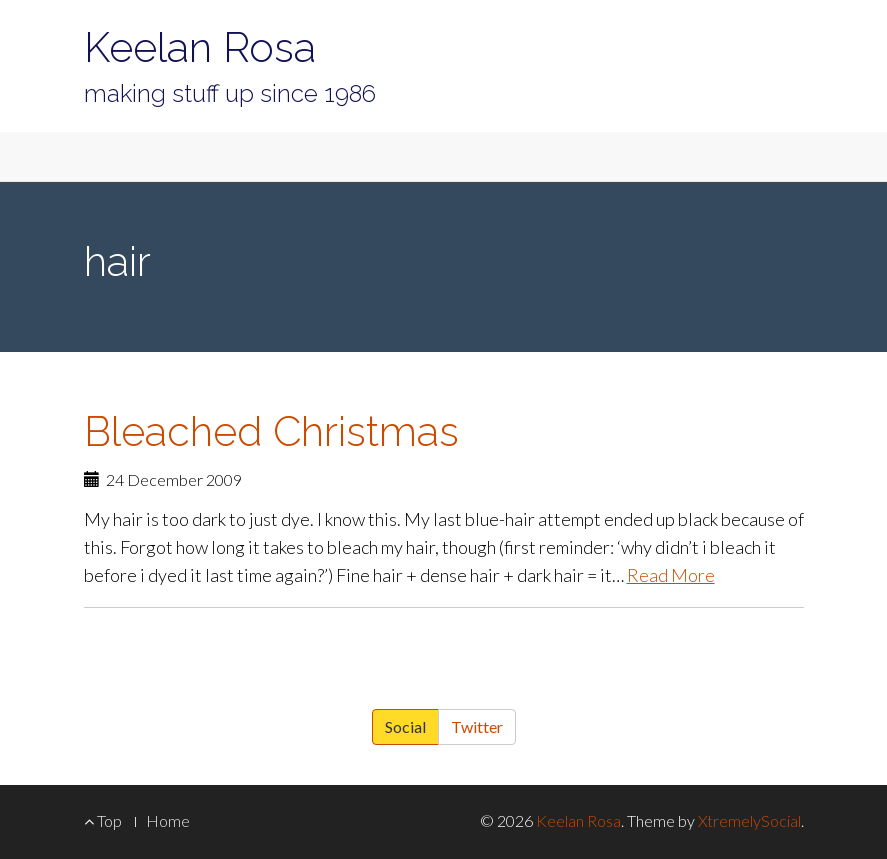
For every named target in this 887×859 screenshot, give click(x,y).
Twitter (477, 726)
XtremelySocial (749, 820)
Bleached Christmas (271, 431)
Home (168, 820)
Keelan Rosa (200, 47)
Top (103, 820)
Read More (671, 575)
